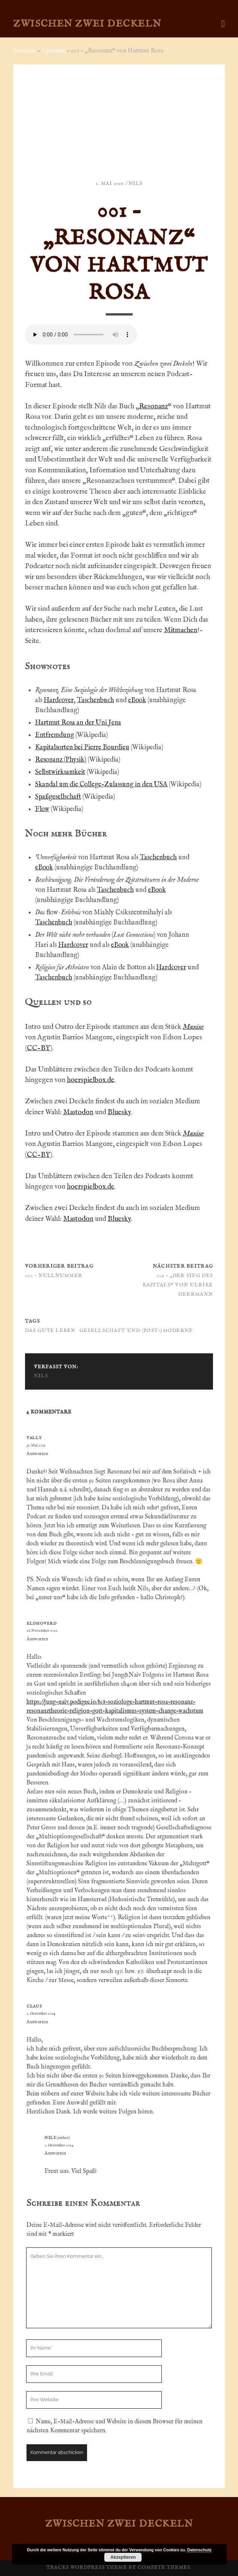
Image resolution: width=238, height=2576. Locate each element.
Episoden (53, 51)
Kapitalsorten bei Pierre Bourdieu (82, 747)
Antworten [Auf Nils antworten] (55, 2153)
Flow (42, 809)
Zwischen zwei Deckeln (87, 24)
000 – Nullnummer (53, 1275)
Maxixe (193, 1026)
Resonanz (153, 406)
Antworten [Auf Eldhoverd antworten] (37, 1639)
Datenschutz (199, 2550)
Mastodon (78, 1112)
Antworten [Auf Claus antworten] (37, 2022)
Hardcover (59, 700)
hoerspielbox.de (90, 1080)
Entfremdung (54, 735)
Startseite (24, 51)
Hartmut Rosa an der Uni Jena (78, 723)
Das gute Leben (50, 1330)
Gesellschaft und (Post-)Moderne (136, 1330)
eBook (137, 700)
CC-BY (38, 1048)
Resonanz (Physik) (60, 760)
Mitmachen (180, 630)
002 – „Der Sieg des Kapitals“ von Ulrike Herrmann (178, 1285)
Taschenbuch (95, 700)
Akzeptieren (123, 2557)
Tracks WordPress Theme (86, 2567)
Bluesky (119, 1112)
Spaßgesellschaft (58, 797)
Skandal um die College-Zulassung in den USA (101, 784)
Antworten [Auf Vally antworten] (37, 1454)
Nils (135, 183)
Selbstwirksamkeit (60, 772)
